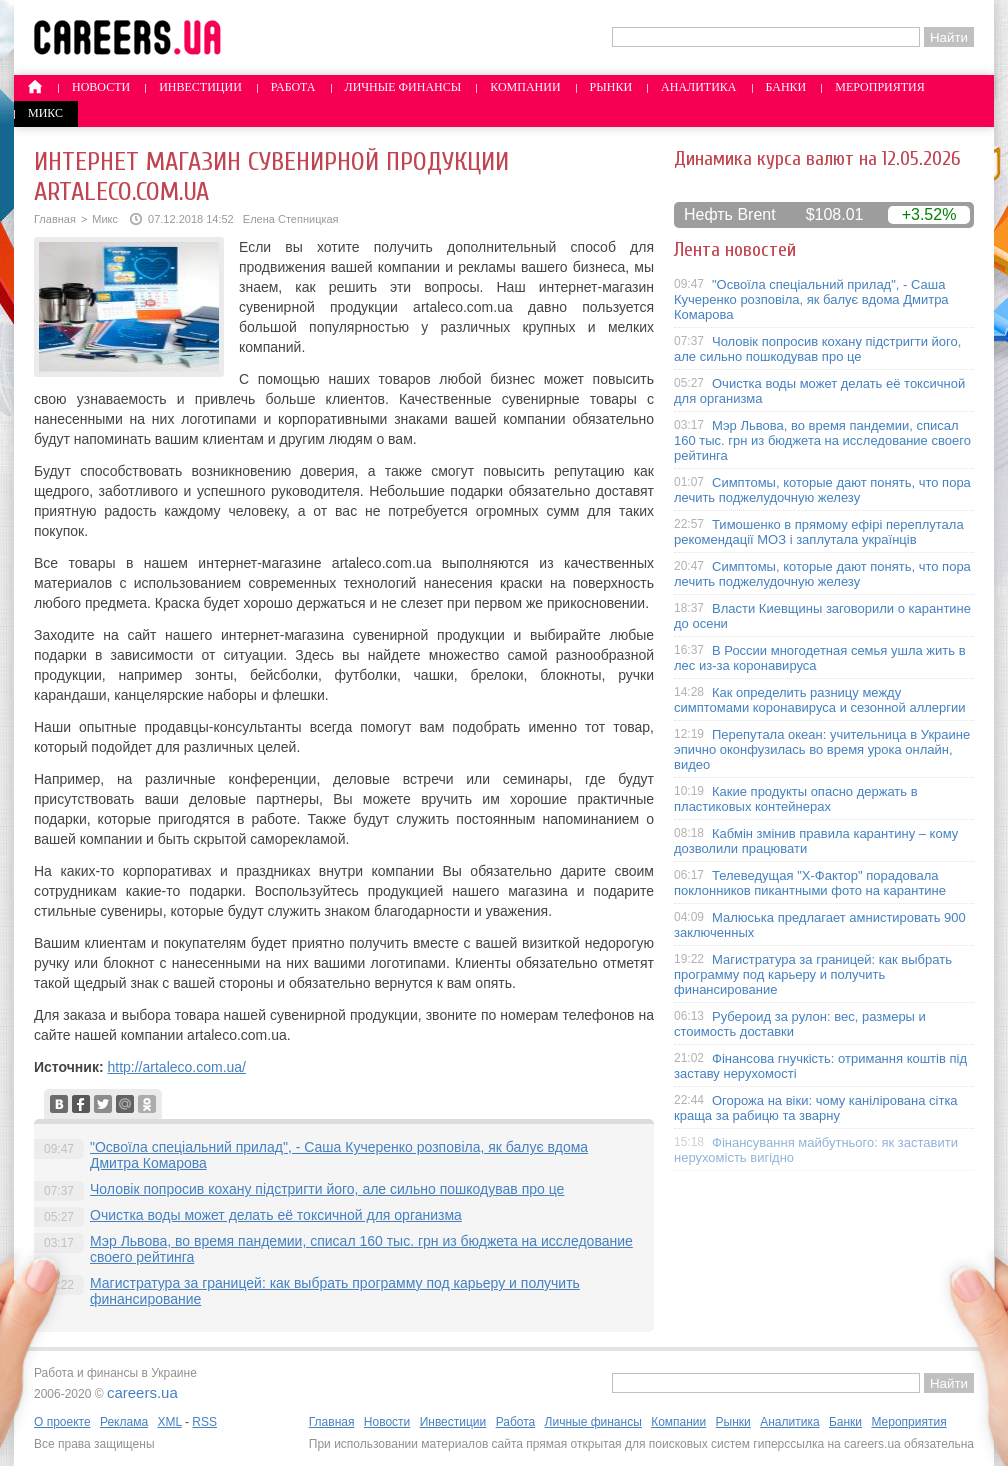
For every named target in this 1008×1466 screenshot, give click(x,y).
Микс (45, 113)
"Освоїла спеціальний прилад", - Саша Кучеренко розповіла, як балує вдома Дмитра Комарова (811, 299)
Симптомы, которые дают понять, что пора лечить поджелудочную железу (822, 490)
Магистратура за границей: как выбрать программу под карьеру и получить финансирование (813, 974)
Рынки (611, 87)
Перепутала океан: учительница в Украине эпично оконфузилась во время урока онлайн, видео (822, 749)
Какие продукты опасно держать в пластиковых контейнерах (796, 799)
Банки (786, 87)
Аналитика (698, 87)
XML (169, 1422)
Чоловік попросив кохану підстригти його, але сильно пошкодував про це (327, 1189)
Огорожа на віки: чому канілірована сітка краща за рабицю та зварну (816, 1108)
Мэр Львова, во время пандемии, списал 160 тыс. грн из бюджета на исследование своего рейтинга (822, 440)
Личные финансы (403, 87)
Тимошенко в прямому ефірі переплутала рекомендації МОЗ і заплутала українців (819, 532)
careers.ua (142, 1392)
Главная (55, 219)
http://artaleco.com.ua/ (176, 1067)
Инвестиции (200, 87)
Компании (525, 87)
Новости (101, 87)
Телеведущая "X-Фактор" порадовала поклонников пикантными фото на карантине (810, 883)
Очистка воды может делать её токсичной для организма (276, 1215)
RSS (204, 1422)
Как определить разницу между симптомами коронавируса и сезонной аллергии (820, 700)
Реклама (124, 1422)
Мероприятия (880, 87)
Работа (293, 87)
